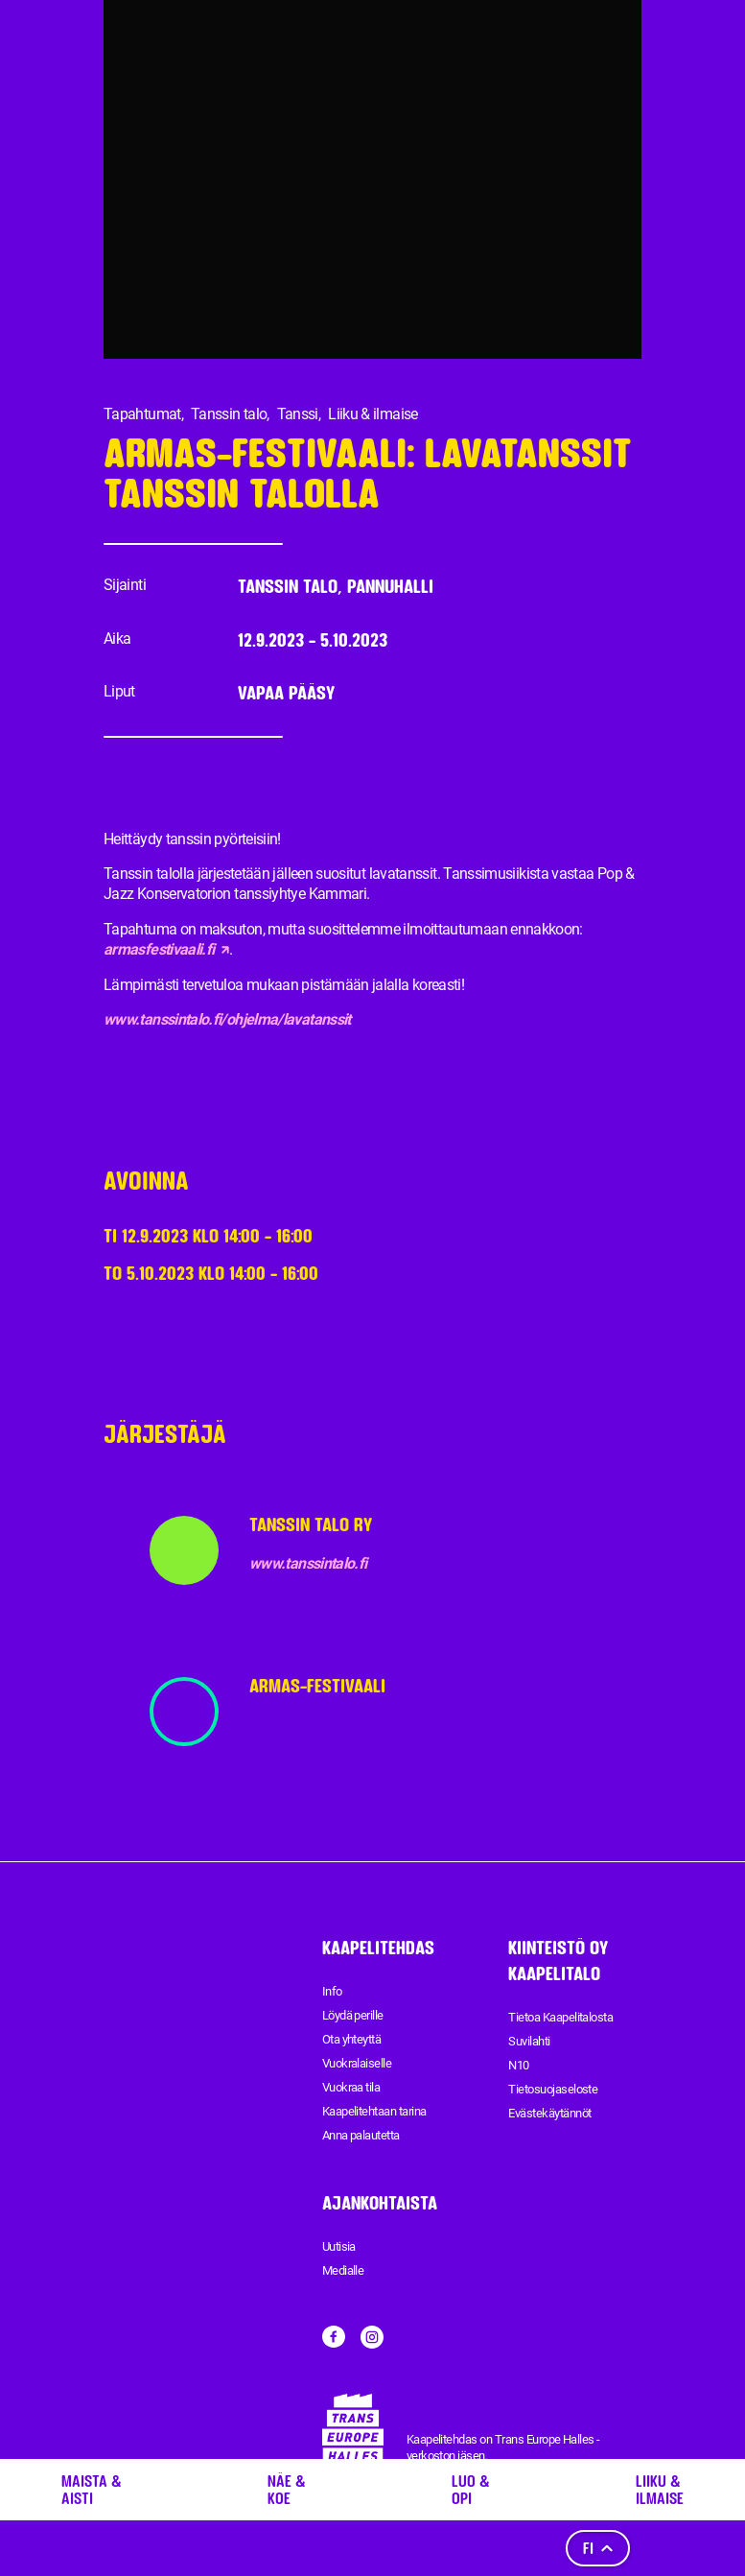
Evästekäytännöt (549, 2113)
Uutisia (339, 2246)
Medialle (343, 2270)
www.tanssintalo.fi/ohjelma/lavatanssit (227, 1019)
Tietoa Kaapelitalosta (560, 2017)
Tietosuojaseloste (552, 2089)
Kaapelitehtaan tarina (374, 2111)
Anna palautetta (361, 2135)
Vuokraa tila (351, 2087)
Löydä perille (353, 2015)
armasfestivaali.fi (166, 949)
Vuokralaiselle (357, 2063)
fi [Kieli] (598, 2548)
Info (332, 1991)
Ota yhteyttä (352, 2039)
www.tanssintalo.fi (307, 1563)
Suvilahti (528, 2041)
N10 (518, 2065)
